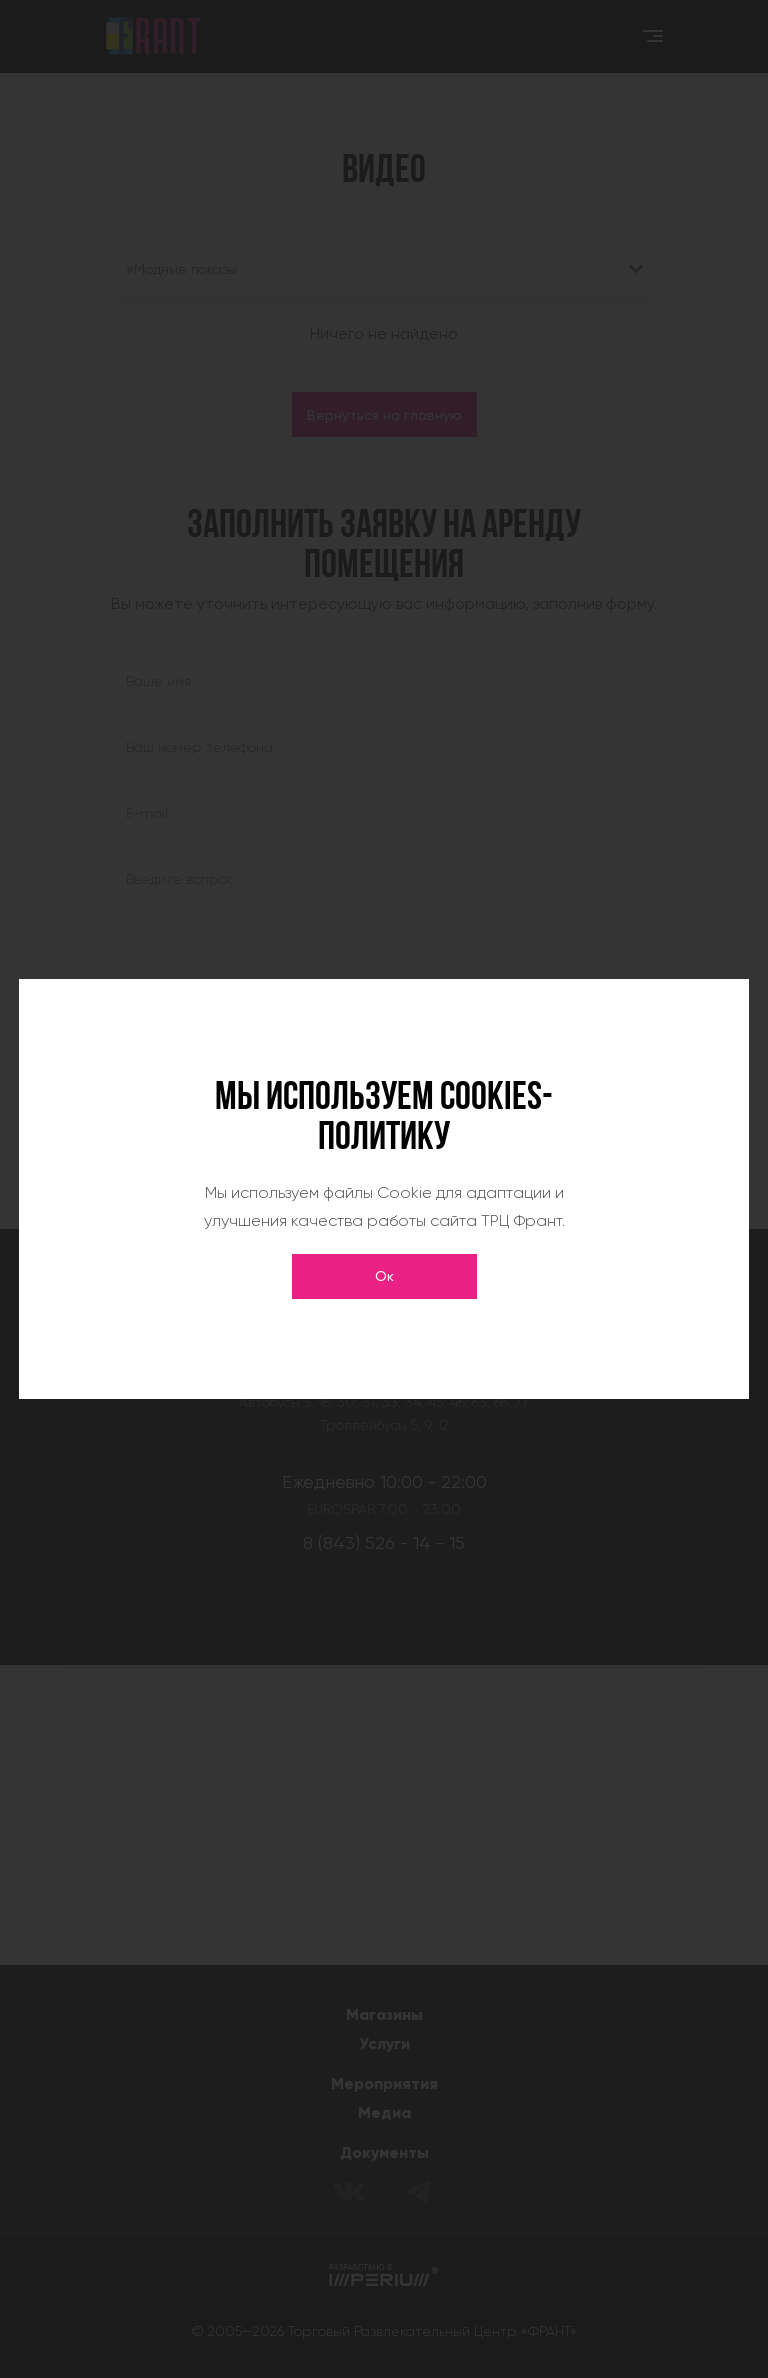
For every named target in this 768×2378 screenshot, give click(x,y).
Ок (384, 1276)
